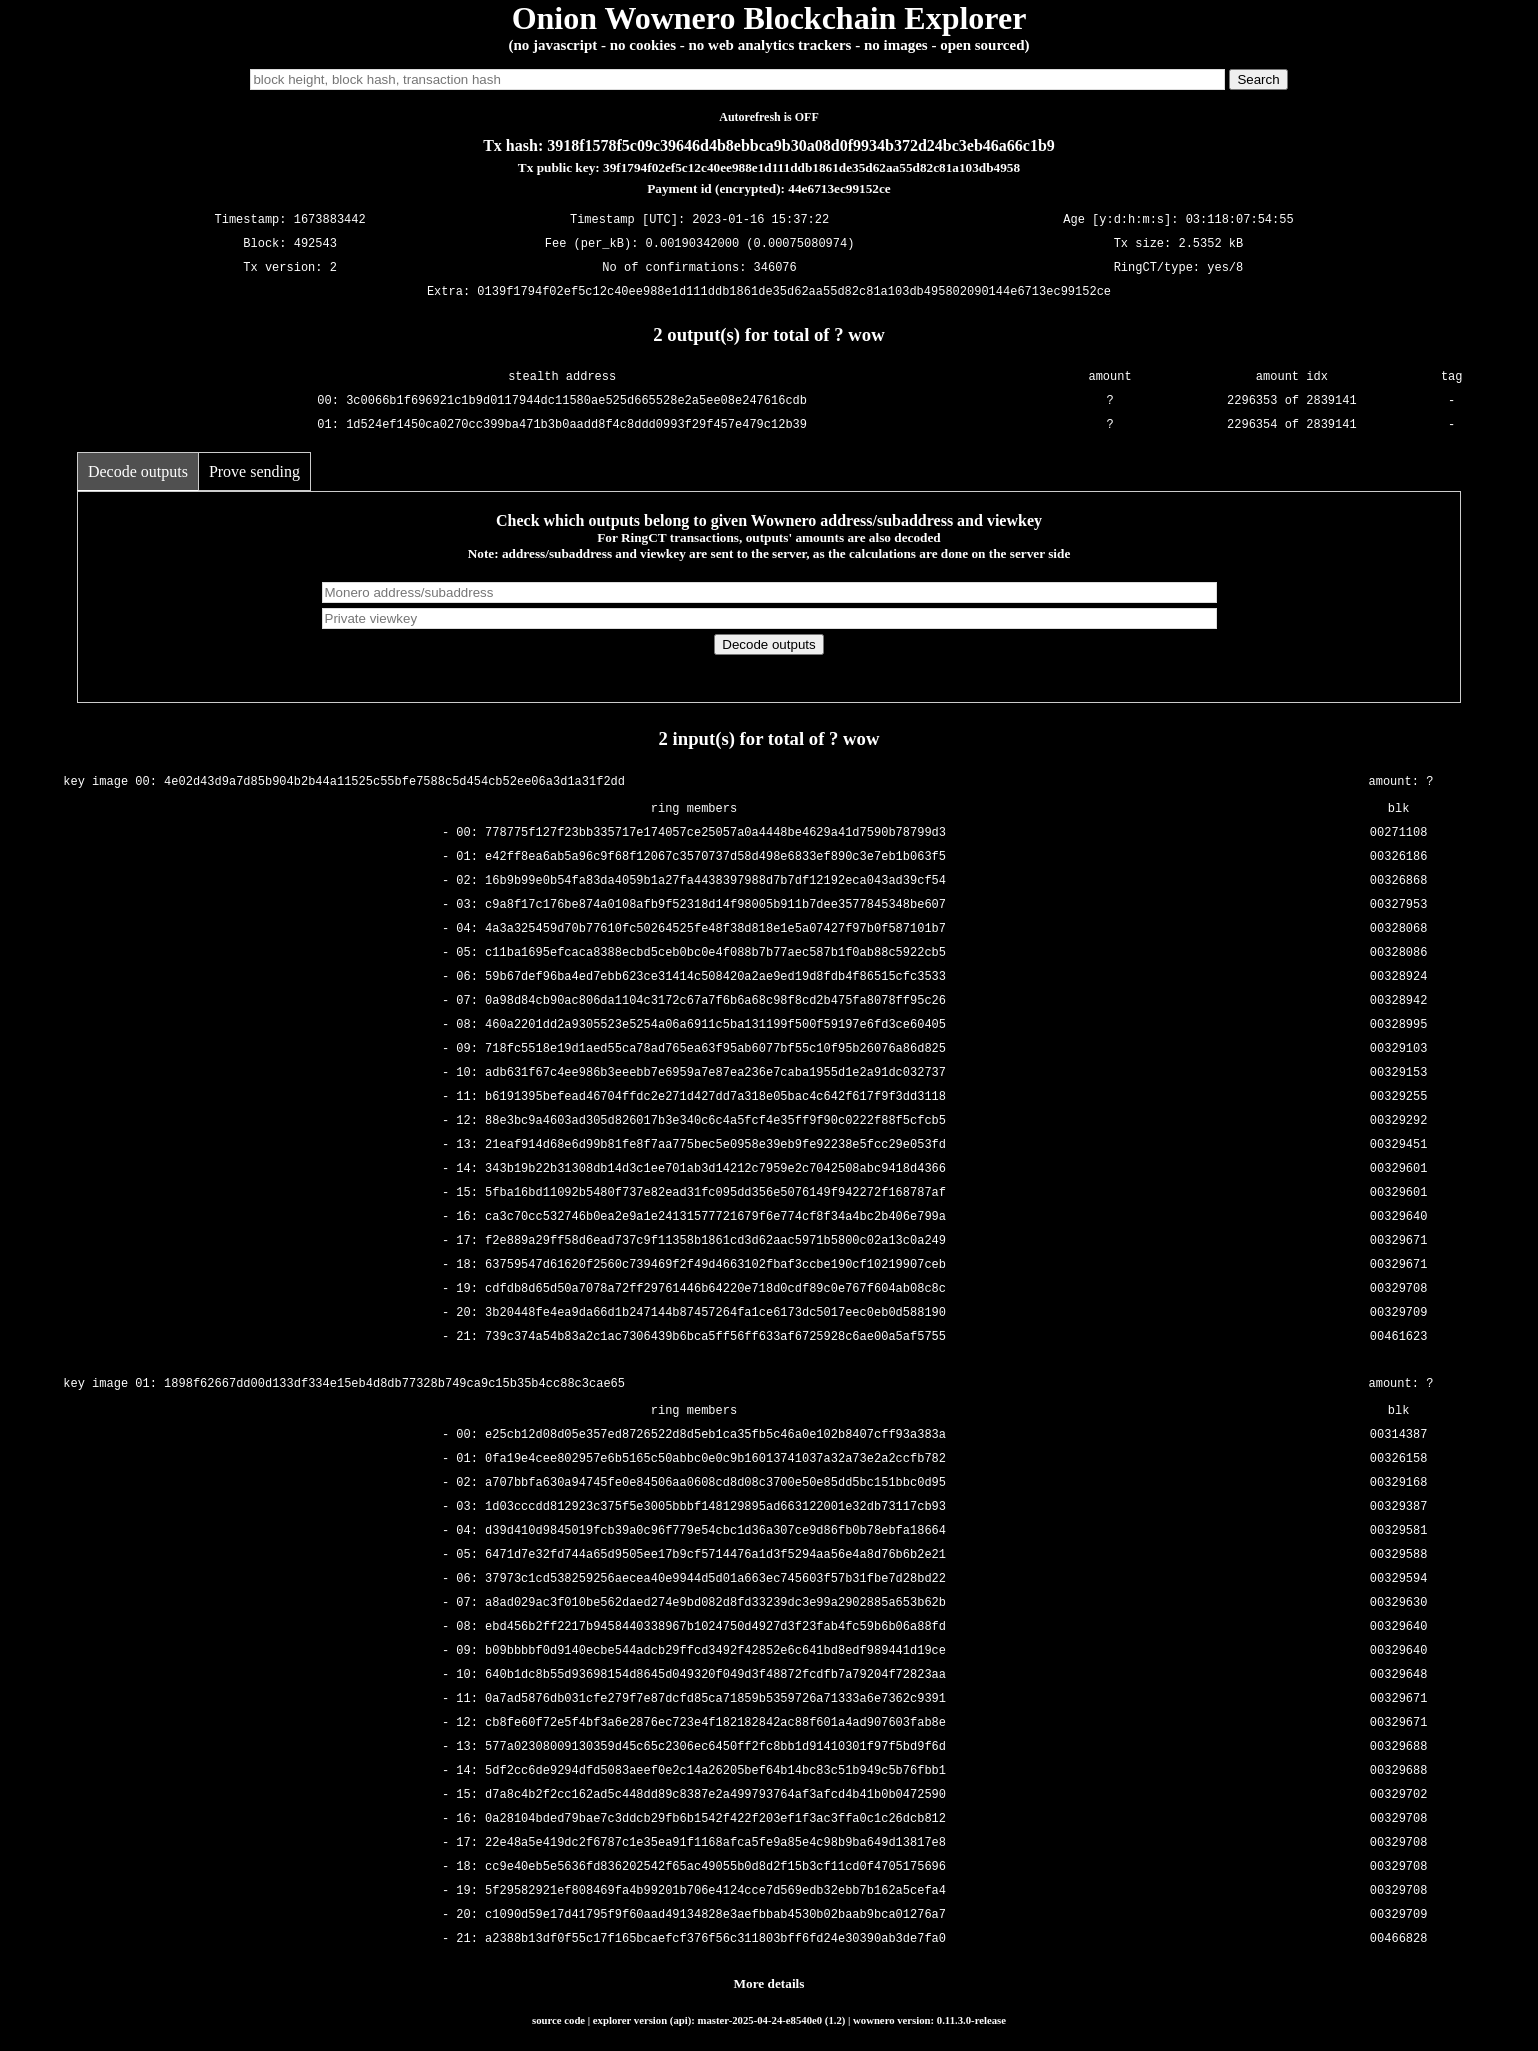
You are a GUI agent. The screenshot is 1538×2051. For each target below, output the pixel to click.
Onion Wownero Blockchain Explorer (769, 18)
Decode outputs (138, 471)
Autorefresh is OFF (769, 117)
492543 (315, 244)
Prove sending (254, 471)
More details (769, 1983)
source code (558, 2020)
